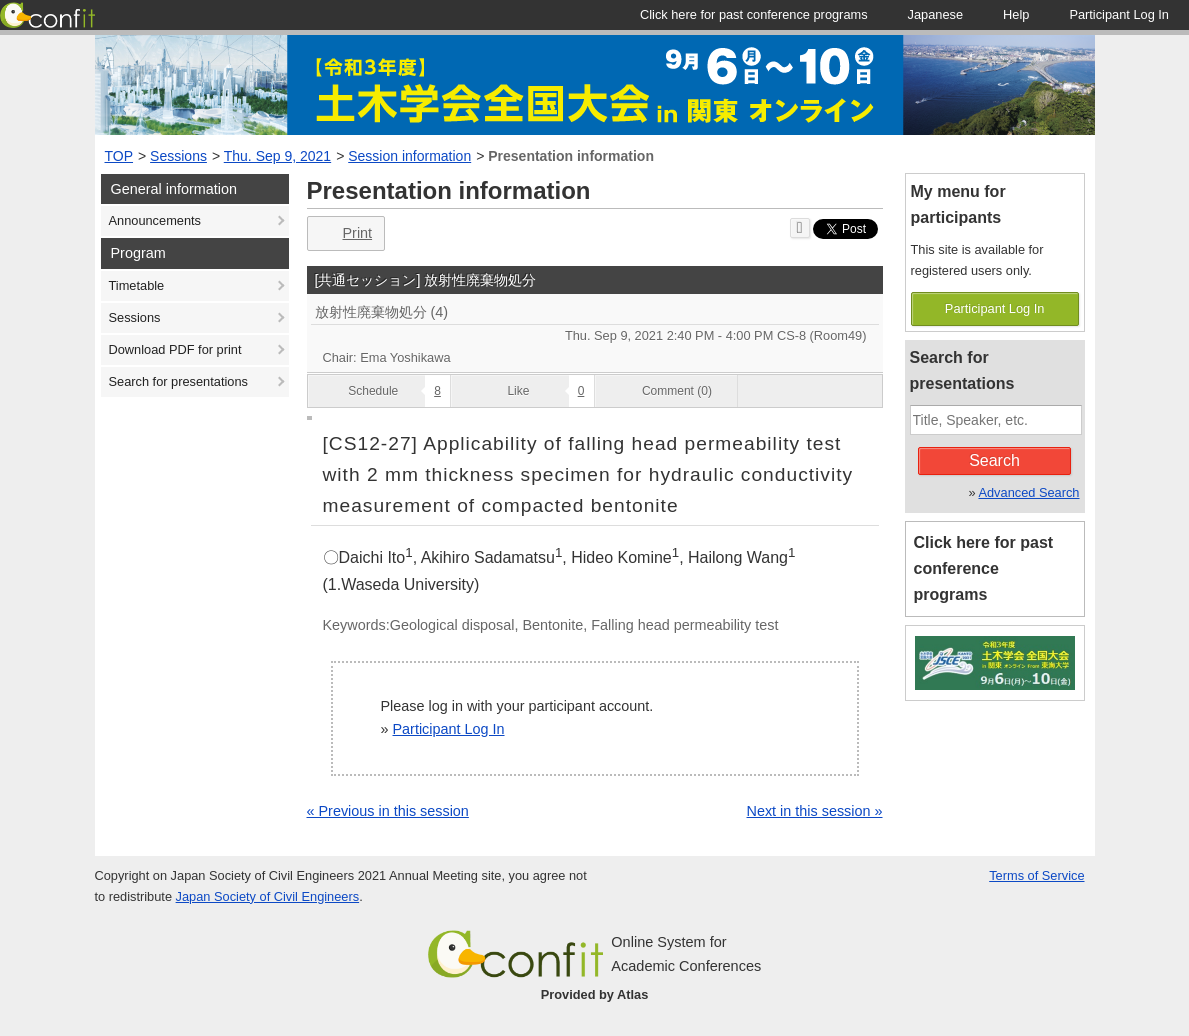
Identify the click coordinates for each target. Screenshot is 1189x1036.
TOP (119, 156)
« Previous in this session (388, 811)
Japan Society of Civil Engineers (268, 896)
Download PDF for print (175, 349)
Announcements (155, 220)
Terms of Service (1036, 875)
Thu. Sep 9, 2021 (277, 156)
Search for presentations (178, 381)
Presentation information (571, 156)
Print (344, 233)
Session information (409, 156)
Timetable (137, 285)
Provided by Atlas (595, 994)
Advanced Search (1028, 492)
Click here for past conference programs (984, 568)
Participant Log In (449, 729)
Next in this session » (815, 811)
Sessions (178, 156)
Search (994, 460)
